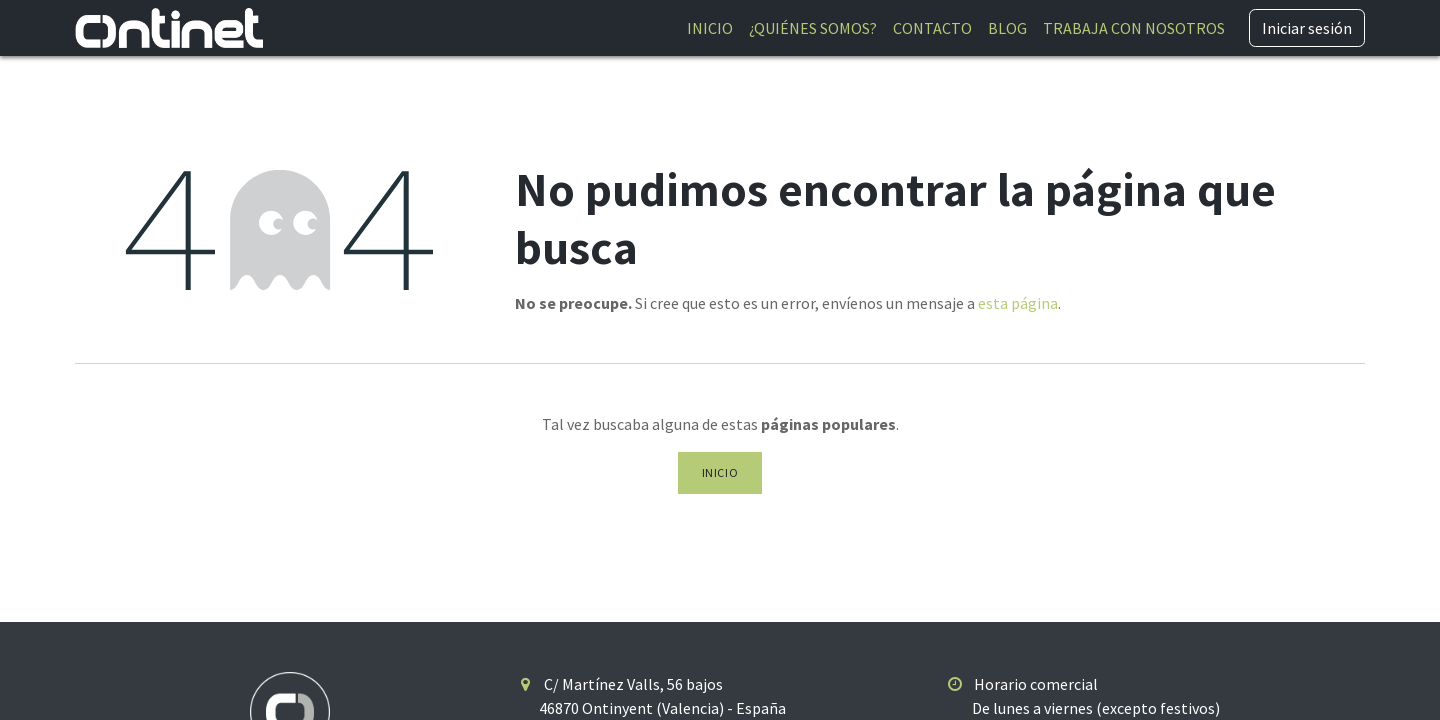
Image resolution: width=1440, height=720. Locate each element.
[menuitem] (710, 28)
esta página (1018, 303)
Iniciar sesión (1307, 28)
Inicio (720, 472)
